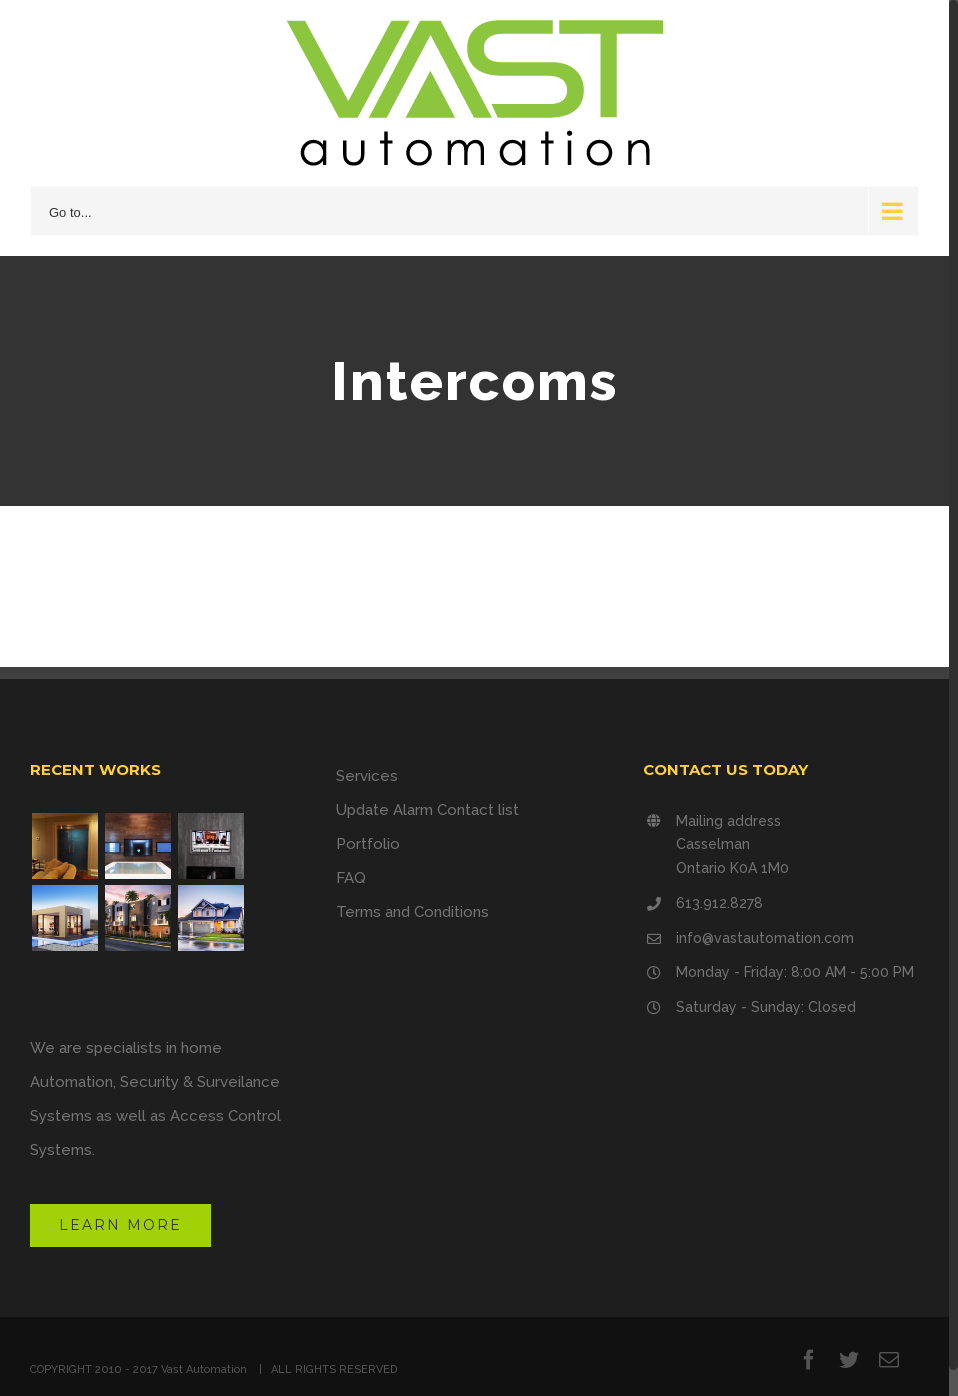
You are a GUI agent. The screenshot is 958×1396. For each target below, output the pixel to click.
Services (367, 776)
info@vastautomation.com (765, 938)
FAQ (351, 878)
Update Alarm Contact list (427, 810)
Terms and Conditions (412, 912)
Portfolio (368, 844)
